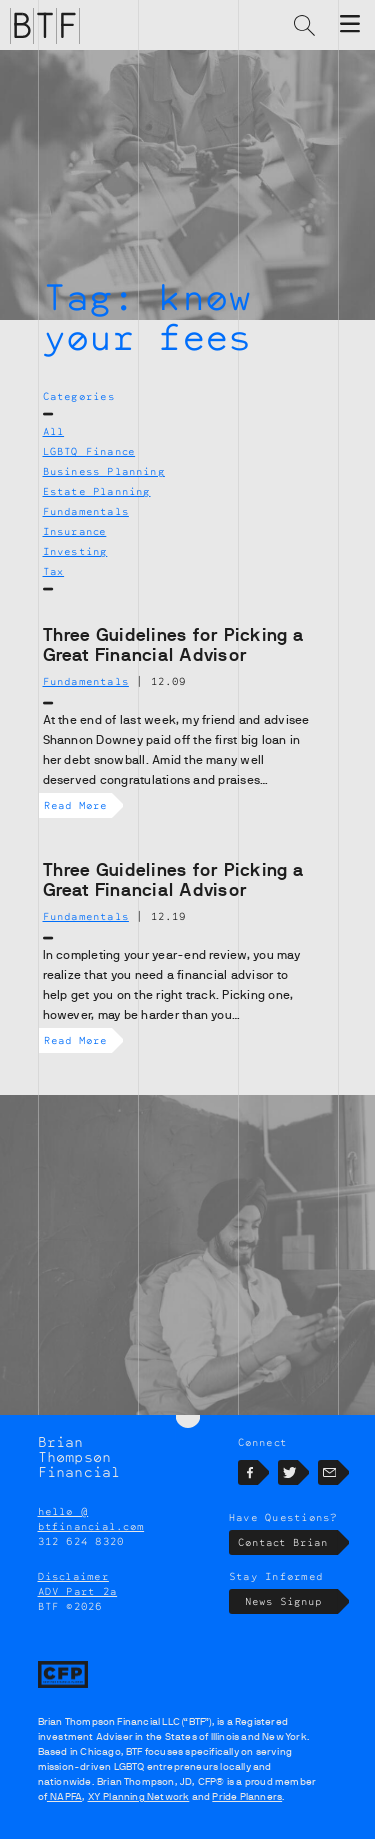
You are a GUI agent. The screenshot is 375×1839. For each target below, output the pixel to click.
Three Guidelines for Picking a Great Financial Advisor (174, 645)
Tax (54, 571)
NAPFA (64, 1796)
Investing (75, 551)
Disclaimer (73, 1576)
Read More (78, 805)
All (54, 431)
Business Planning (104, 471)
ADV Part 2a (78, 1591)
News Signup (291, 1601)
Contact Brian (287, 1542)
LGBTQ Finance (89, 451)
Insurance (75, 531)
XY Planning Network (139, 1796)
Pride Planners (247, 1796)
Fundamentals (86, 511)
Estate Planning (97, 491)
